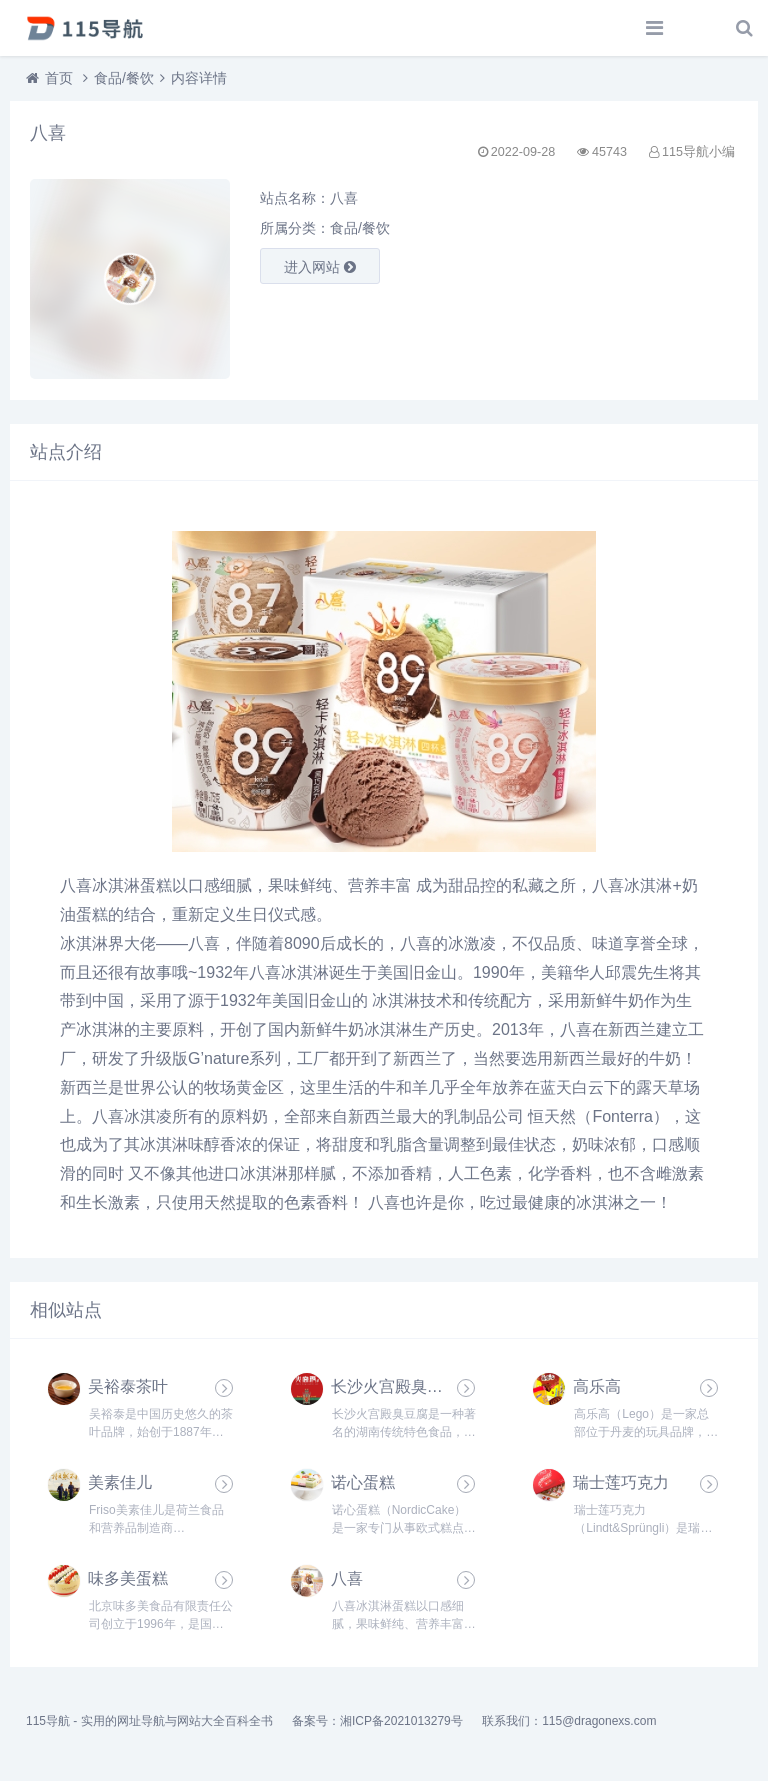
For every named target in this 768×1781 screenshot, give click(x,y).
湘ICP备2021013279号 (401, 1721)
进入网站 (320, 267)
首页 (59, 78)
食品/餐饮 (124, 78)
